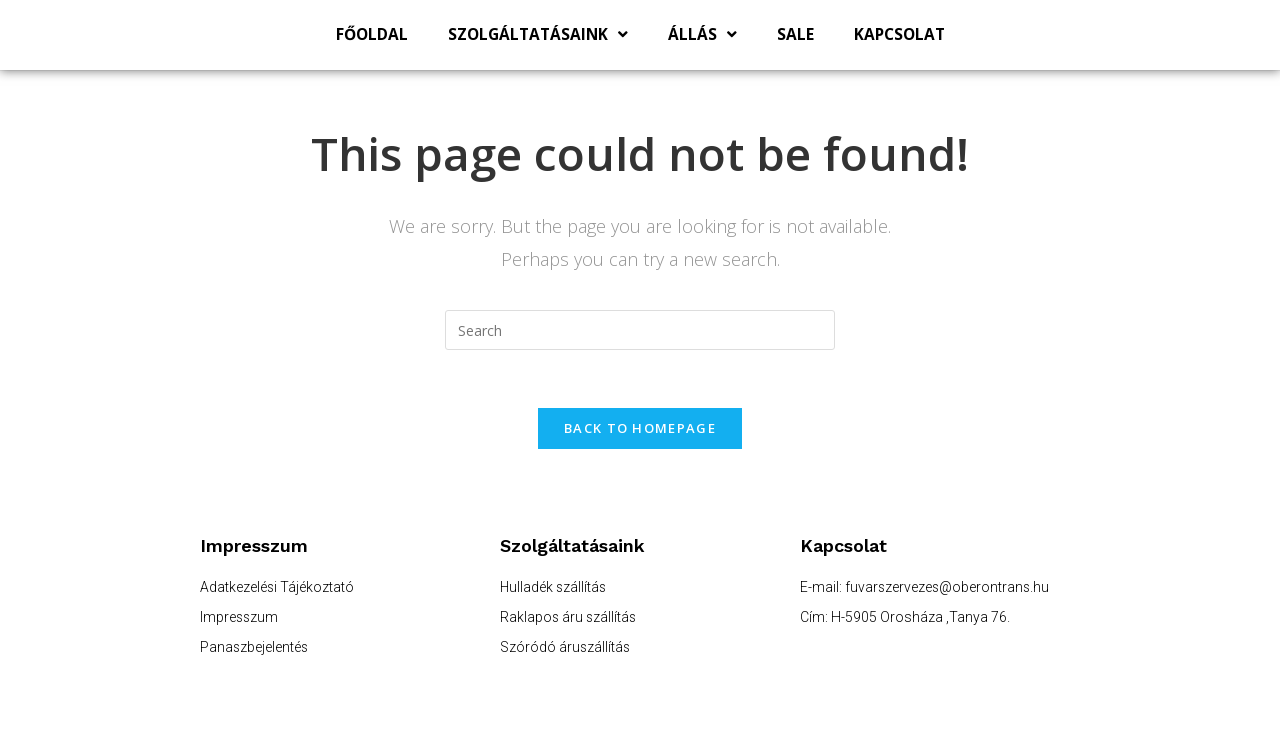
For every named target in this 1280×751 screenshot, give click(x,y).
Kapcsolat (899, 34)
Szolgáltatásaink (538, 34)
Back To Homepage (640, 430)
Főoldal (372, 34)
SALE (795, 34)
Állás (702, 34)
